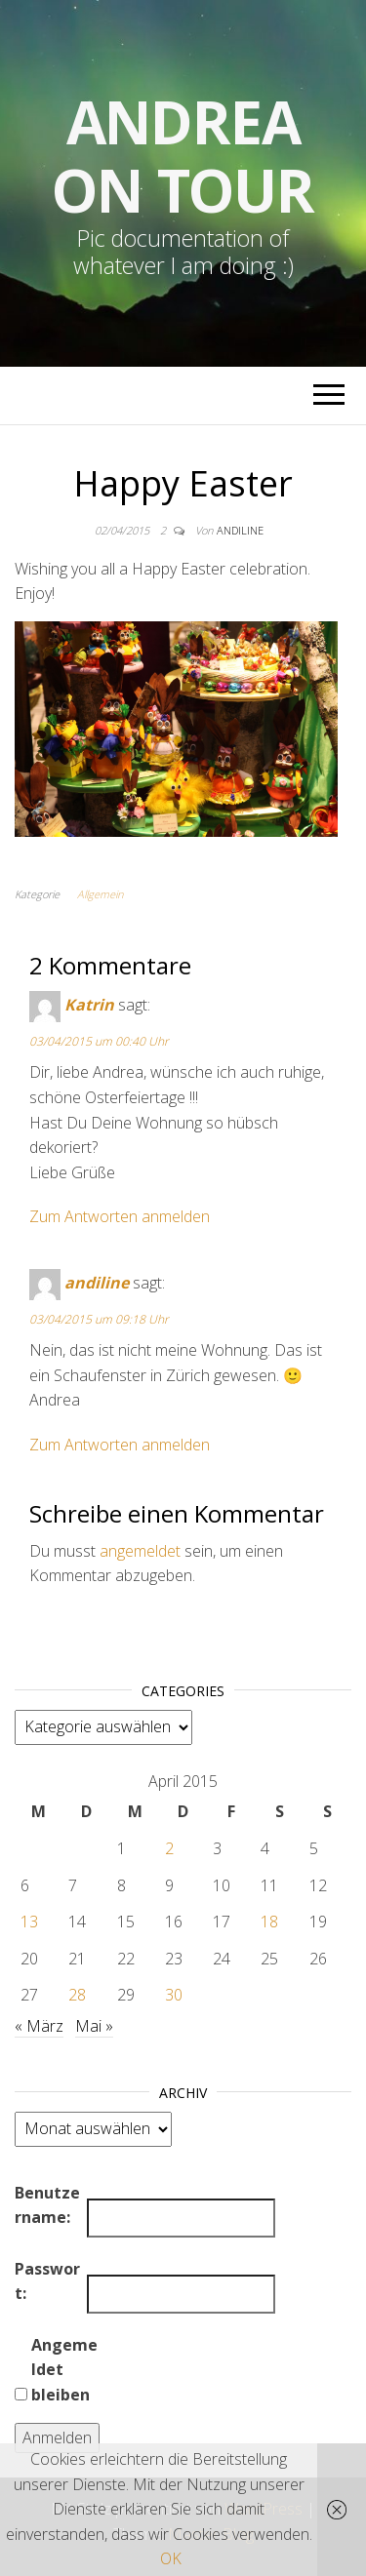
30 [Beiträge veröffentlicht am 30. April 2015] (174, 1994)
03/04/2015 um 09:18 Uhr (99, 1319)
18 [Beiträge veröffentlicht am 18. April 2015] (269, 1921)
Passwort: (47, 2281)
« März (39, 2026)
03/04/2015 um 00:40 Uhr (99, 1041)
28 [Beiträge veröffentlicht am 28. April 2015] (77, 1994)
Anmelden (57, 2437)
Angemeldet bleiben (64, 2369)
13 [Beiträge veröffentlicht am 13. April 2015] (29, 1921)
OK (171, 2558)
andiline (240, 530)
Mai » (94, 2026)
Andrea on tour (183, 156)
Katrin (89, 1005)
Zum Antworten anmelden (119, 1216)
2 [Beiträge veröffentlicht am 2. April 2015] (169, 1848)
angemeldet (140, 1551)
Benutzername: (47, 2205)
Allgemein (100, 894)
